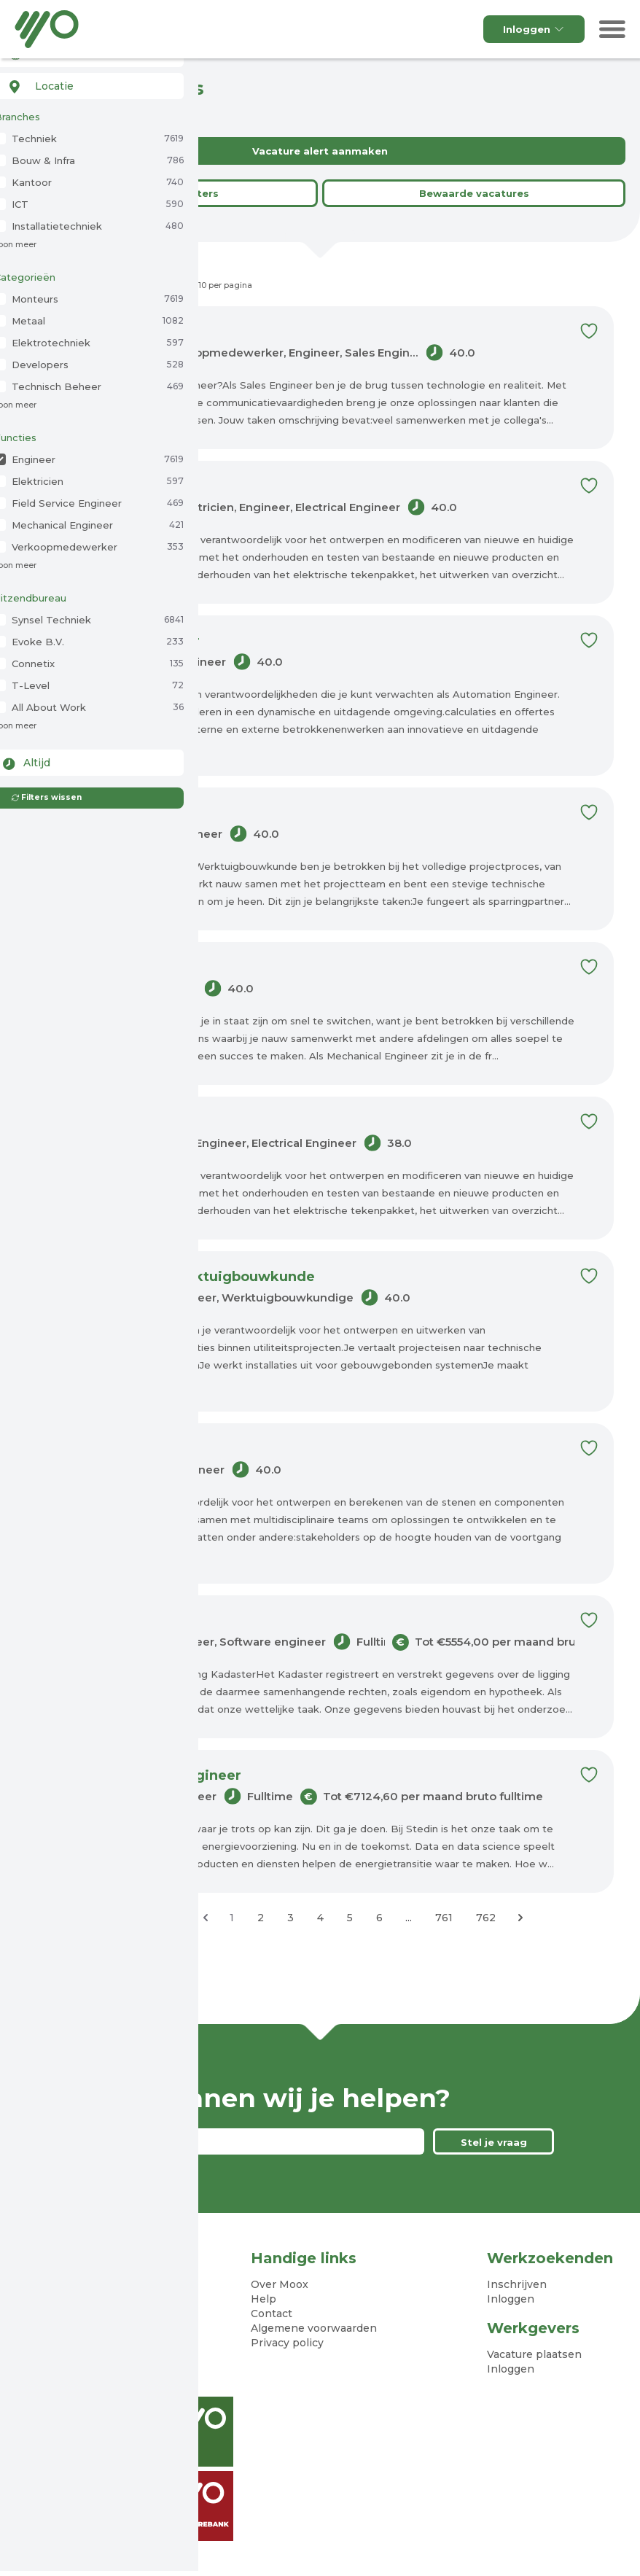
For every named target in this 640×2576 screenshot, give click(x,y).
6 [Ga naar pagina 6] (379, 1917)
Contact (271, 2313)
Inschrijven (517, 2284)
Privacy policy (287, 2342)
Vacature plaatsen (534, 2354)
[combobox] (89, 86)
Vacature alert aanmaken (320, 151)
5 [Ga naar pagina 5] (350, 1917)
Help (263, 2298)
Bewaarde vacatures (474, 193)
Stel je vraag (494, 2142)
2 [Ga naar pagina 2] (260, 1917)
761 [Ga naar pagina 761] (444, 1917)
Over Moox (279, 2284)
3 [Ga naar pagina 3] (290, 1917)
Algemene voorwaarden (314, 2328)
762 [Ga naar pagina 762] (486, 1917)
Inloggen (534, 29)
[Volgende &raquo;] (520, 1917)
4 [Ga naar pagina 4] (320, 1917)
